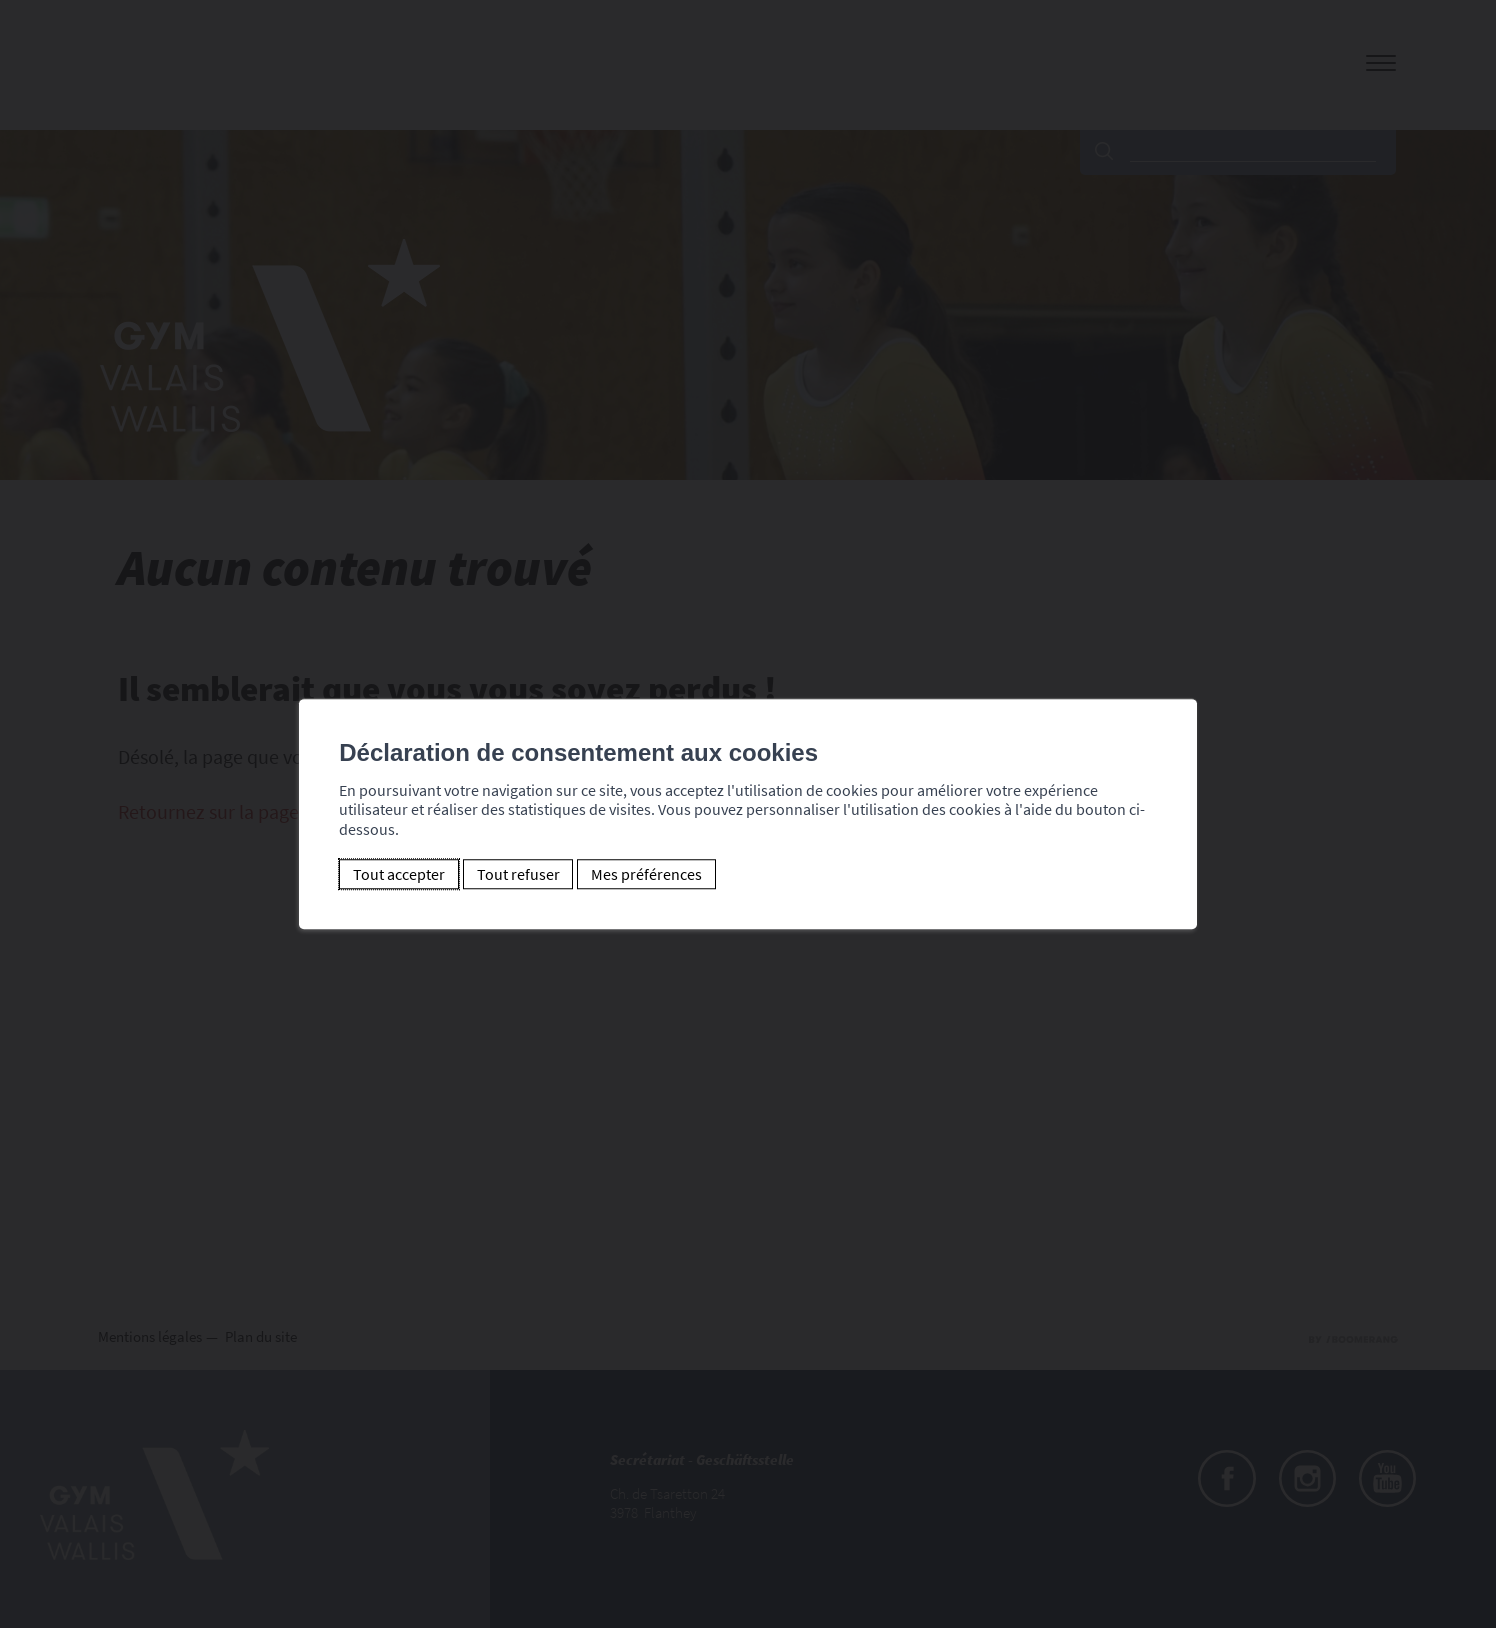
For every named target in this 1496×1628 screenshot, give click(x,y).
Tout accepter (399, 874)
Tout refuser (518, 874)
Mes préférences (646, 874)
